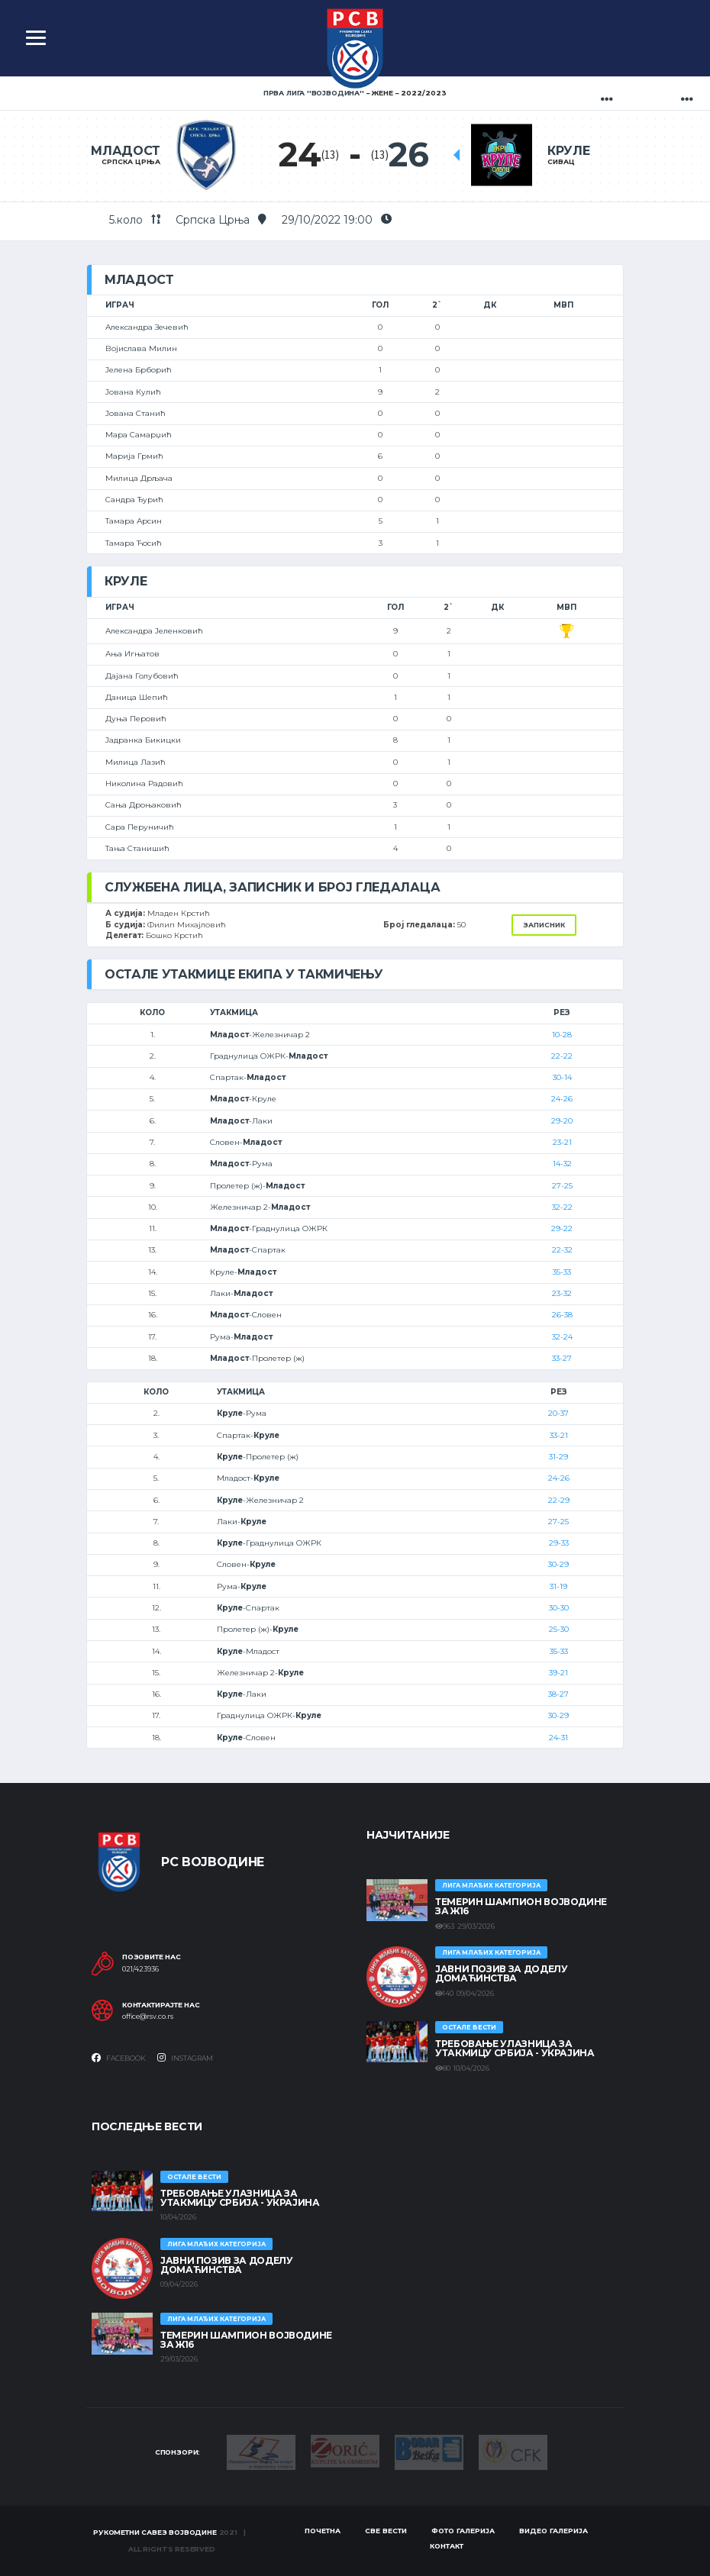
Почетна (322, 2530)
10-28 (562, 1035)
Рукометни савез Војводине (155, 2532)
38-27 (558, 1694)
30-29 (558, 1564)
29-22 (562, 1228)
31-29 (558, 1457)
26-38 (562, 1315)
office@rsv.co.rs (147, 2016)
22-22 (562, 1056)
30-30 (559, 1608)
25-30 (559, 1629)
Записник (544, 924)
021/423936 (140, 1969)
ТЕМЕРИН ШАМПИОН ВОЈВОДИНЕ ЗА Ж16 (521, 1906)
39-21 (558, 1673)
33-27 (562, 1358)
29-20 (562, 1121)
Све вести (386, 2530)
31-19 (558, 1586)
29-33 (559, 1543)
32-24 (562, 1337)
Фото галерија (463, 2530)
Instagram (185, 2057)
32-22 (562, 1207)
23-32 (562, 1293)
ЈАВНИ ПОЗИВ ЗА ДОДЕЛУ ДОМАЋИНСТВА (501, 1973)
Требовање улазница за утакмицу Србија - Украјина (515, 2048)
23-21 (562, 1142)
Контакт (446, 2546)
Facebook (119, 2057)
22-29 (559, 1500)
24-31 (558, 1738)
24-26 (562, 1099)
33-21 (559, 1435)
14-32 (562, 1164)
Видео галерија (553, 2530)
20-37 (558, 1413)
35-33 (562, 1272)
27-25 (562, 1186)
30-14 (562, 1077)
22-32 (562, 1250)
